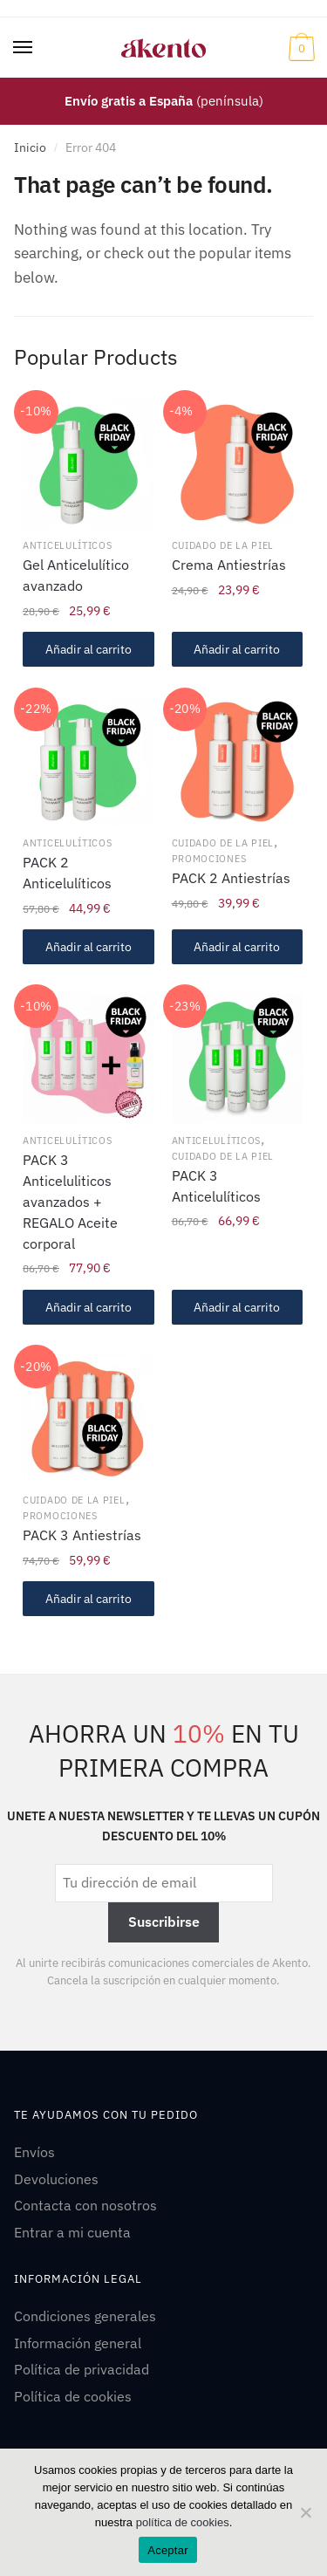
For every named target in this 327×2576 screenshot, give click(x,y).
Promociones (209, 859)
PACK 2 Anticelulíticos (67, 872)
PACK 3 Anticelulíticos (216, 1186)
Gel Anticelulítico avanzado (76, 575)
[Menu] (23, 48)
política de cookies (182, 2522)
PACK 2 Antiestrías (231, 878)
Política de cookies (73, 2396)
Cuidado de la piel (223, 545)
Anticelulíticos (67, 545)
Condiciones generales (85, 2316)
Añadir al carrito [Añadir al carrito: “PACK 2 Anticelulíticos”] (88, 947)
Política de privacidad (81, 2369)
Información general (77, 2343)
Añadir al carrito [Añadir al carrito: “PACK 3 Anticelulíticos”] (237, 1307)
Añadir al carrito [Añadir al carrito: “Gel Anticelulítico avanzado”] (88, 649)
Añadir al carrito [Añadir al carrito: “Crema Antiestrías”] (237, 649)
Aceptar (167, 2550)
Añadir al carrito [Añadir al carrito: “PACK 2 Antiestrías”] (237, 947)
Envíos (34, 2152)
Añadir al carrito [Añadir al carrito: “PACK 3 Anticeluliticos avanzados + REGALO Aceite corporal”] (88, 1307)
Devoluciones (56, 2179)
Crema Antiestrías (229, 564)
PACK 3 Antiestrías (82, 1535)
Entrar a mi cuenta (72, 2232)
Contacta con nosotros (85, 2205)
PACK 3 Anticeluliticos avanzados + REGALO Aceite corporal (70, 1201)
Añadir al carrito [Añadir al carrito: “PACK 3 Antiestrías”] (88, 1599)
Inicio (30, 147)
